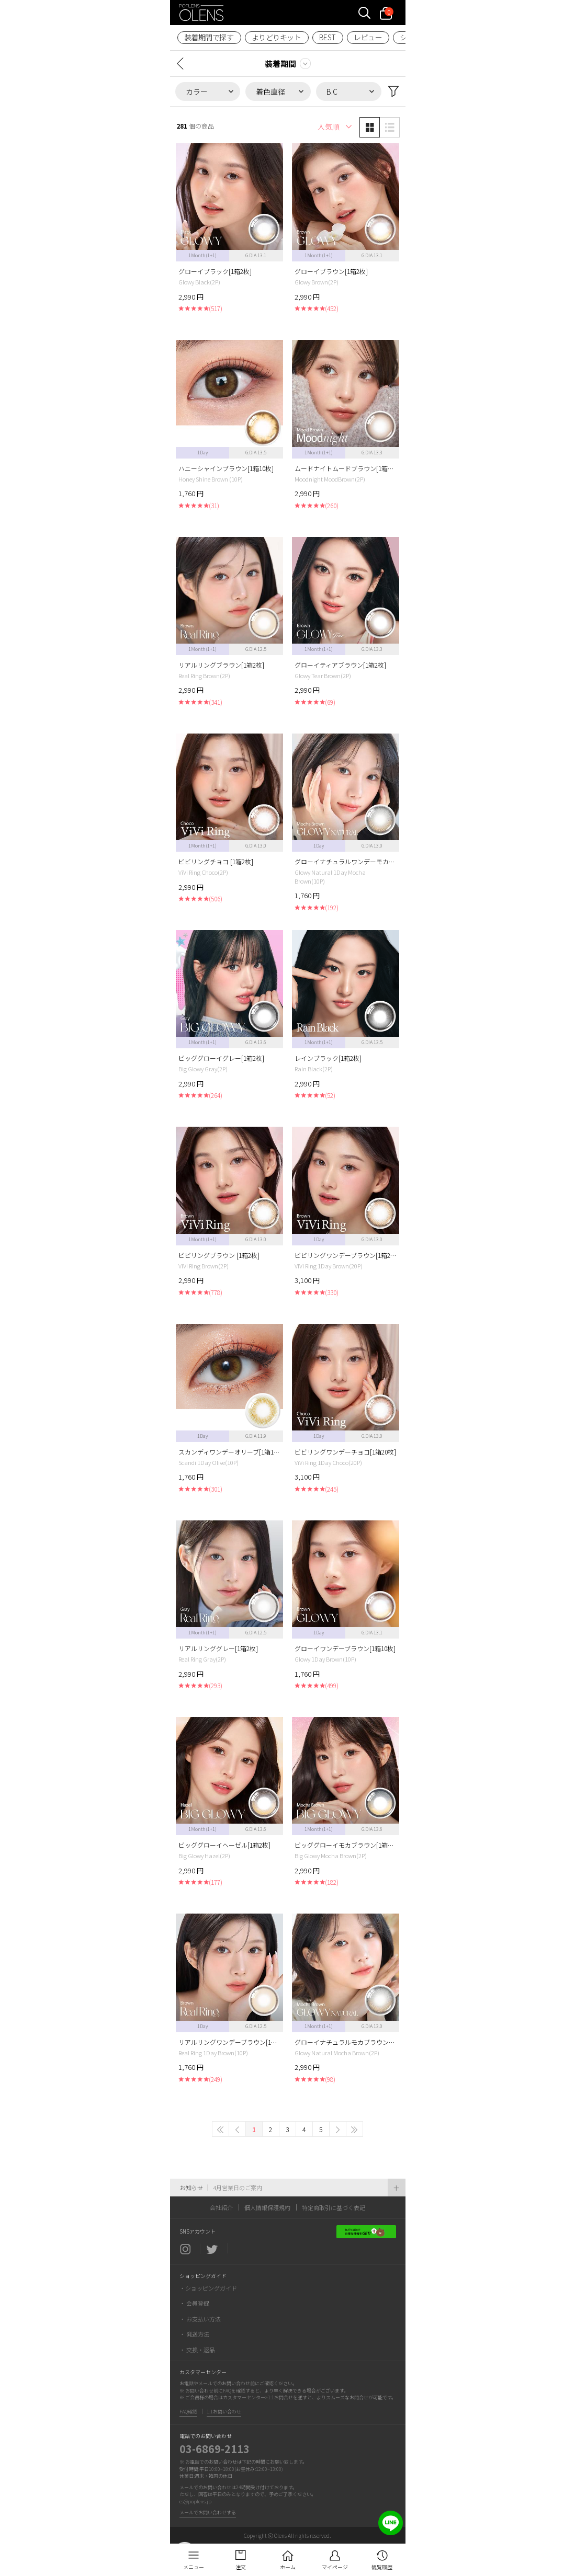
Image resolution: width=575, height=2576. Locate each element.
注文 (240, 2567)
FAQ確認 (188, 2411)
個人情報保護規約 (267, 2207)
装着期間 (280, 63)
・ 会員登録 (194, 2303)
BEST (327, 37)
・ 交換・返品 (197, 2349)
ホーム (288, 2567)
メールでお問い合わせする (207, 2512)
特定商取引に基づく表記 (333, 2207)
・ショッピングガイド (208, 2288)
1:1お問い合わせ (224, 2411)
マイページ (335, 2567)
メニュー (193, 2567)
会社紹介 (221, 2207)
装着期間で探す (209, 37)
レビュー (368, 37)
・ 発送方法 (194, 2334)
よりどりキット (276, 37)
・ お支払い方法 (200, 2319)
